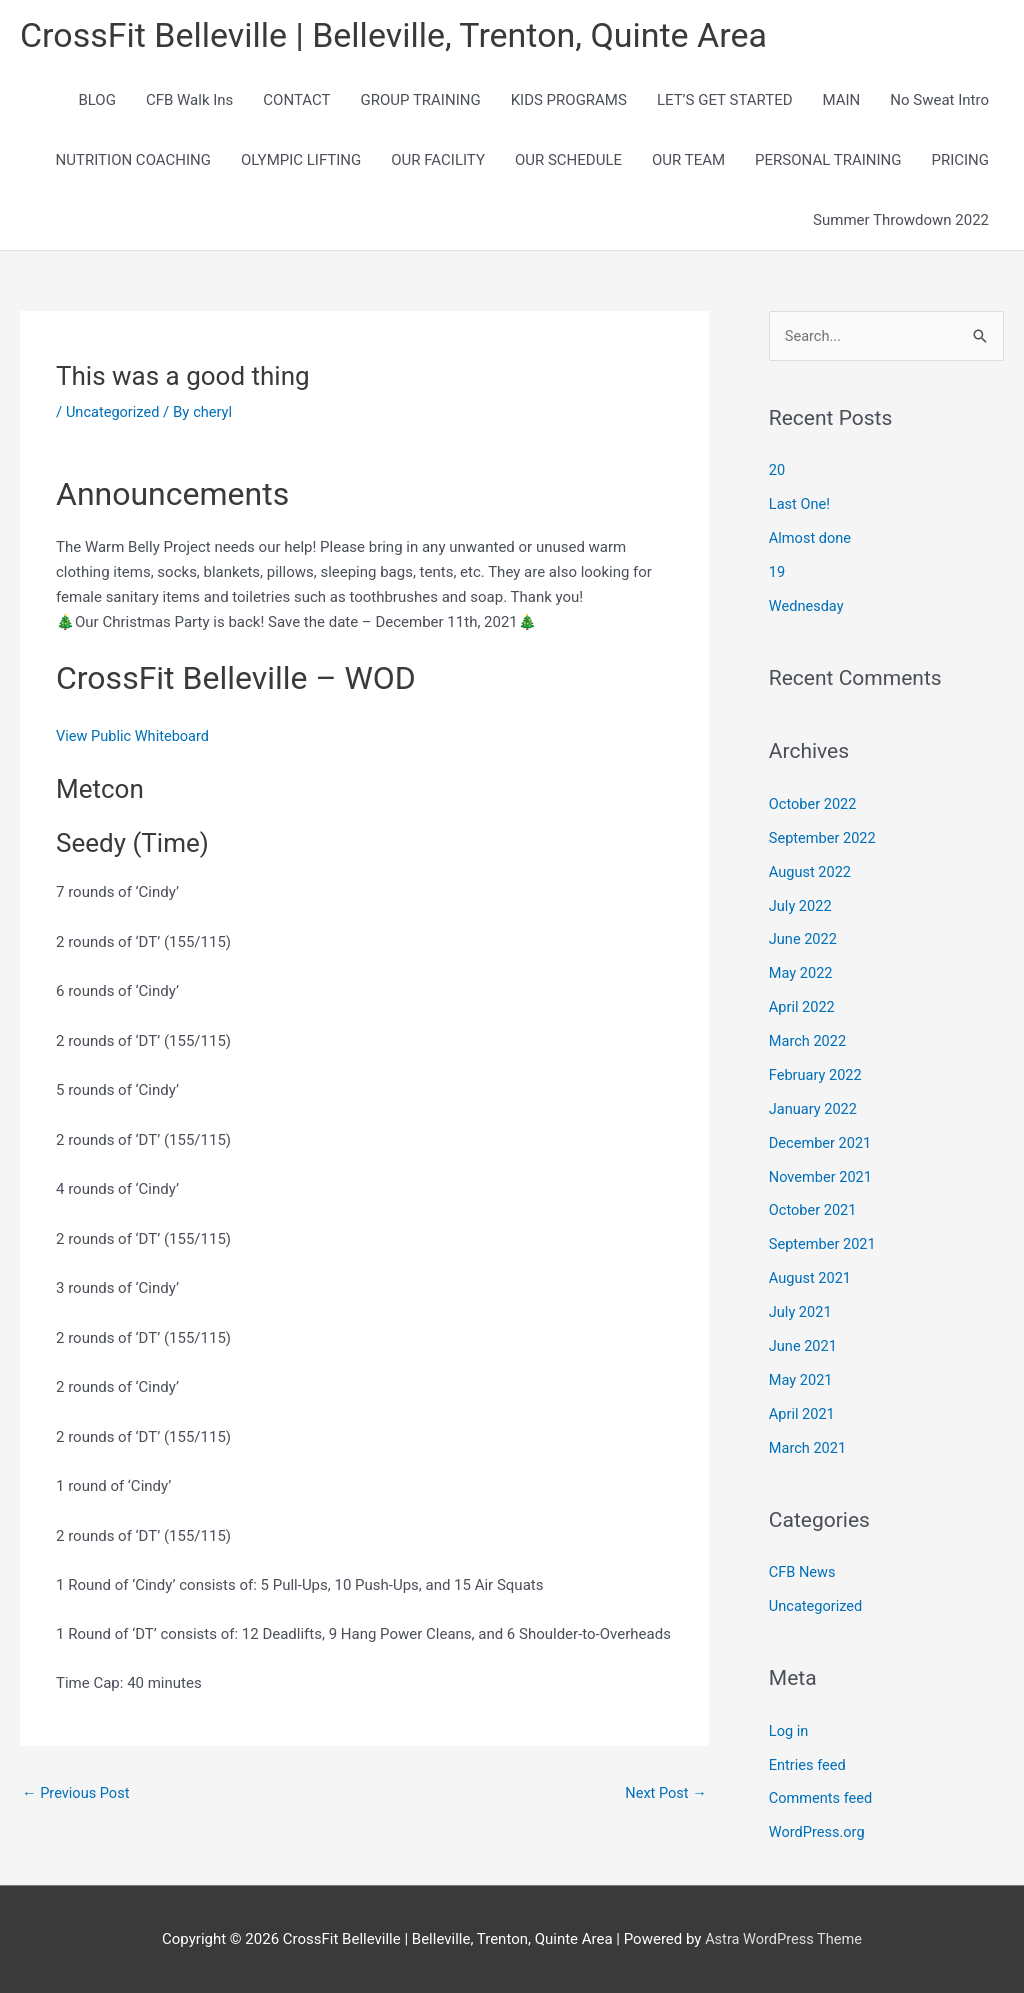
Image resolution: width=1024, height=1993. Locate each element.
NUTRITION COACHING (133, 162)
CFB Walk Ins (189, 102)
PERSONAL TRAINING (828, 162)
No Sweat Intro (939, 102)
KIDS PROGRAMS (569, 102)
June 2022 (804, 941)
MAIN (842, 102)
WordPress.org (818, 1832)
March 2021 (809, 1448)
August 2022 (811, 874)
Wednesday (807, 608)
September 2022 (824, 840)
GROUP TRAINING (420, 102)
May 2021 (802, 1380)
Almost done (811, 541)
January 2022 (814, 1110)
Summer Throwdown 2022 (901, 222)
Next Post (665, 1795)
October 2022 (814, 806)
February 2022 (817, 1076)
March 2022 (809, 1043)
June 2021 (804, 1346)
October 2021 (814, 1211)
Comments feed (822, 1798)
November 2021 (822, 1178)
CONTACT (296, 102)
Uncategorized (114, 414)
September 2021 (824, 1245)
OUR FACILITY (438, 162)
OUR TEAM (688, 162)
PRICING (960, 162)
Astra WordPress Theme (784, 1938)
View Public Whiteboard (135, 738)
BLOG (97, 102)
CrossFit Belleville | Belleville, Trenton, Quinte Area (405, 35)
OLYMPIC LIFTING (301, 162)
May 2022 (802, 975)
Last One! (800, 507)
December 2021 (822, 1144)
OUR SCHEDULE (568, 162)
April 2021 (803, 1414)
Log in (789, 1730)
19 (777, 575)
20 (777, 473)
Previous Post (77, 1795)
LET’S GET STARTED (725, 102)
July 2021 (801, 1313)
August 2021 (811, 1279)
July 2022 (801, 908)
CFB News (803, 1572)
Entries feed (808, 1764)
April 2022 (803, 1009)
